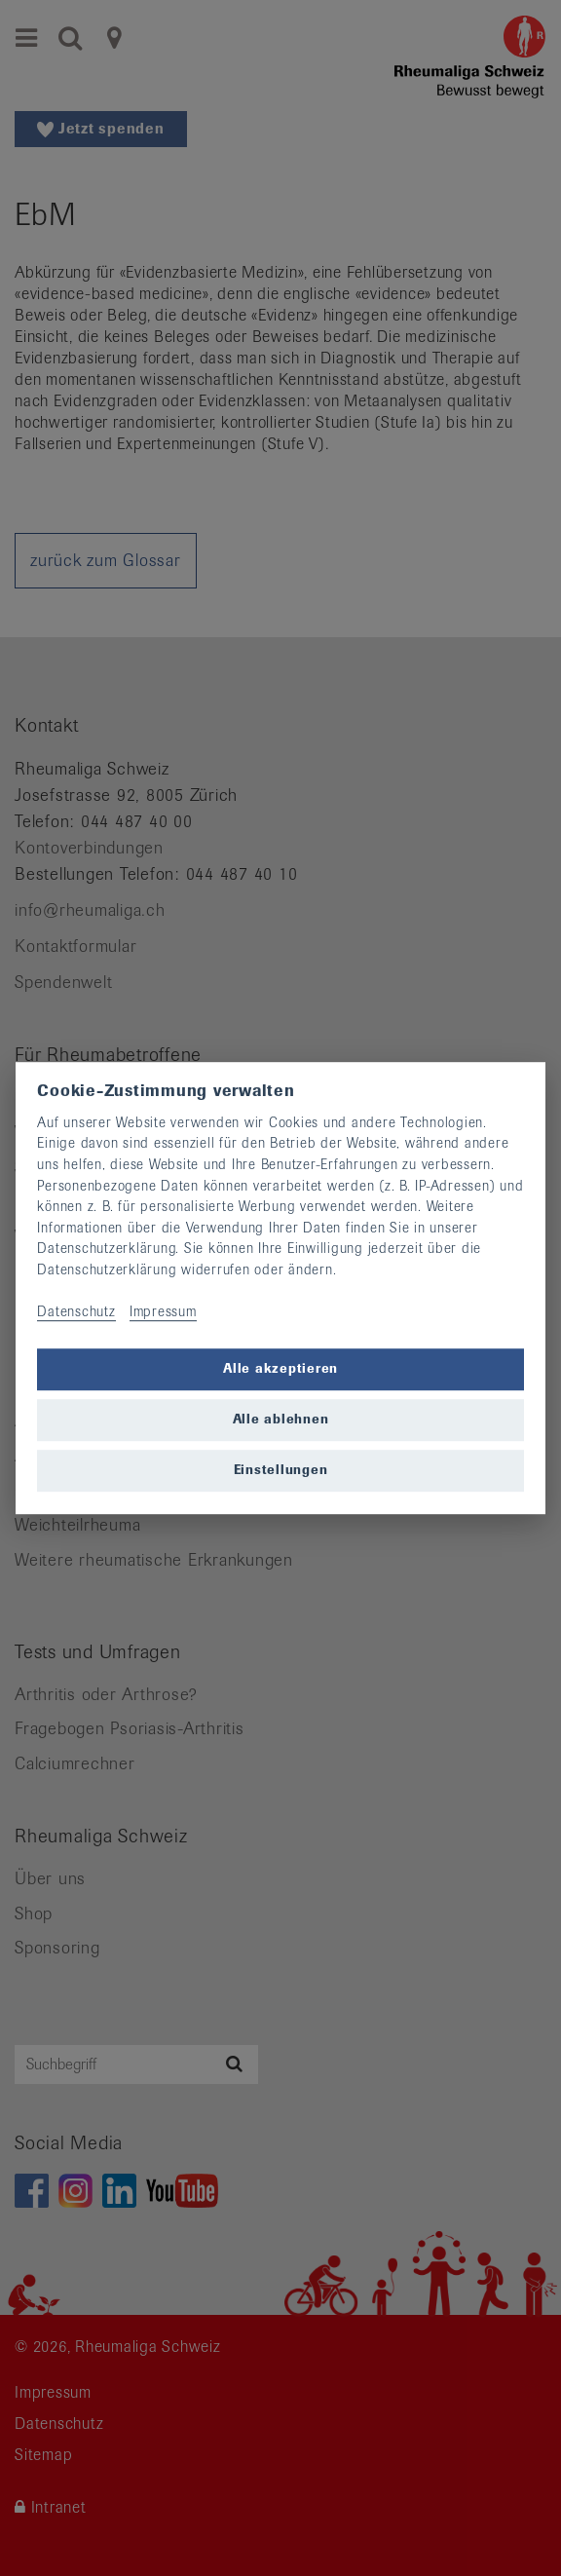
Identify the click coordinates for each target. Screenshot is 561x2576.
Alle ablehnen (281, 1420)
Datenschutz (76, 1311)
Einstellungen (281, 1470)
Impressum (163, 1311)
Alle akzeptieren (280, 1369)
